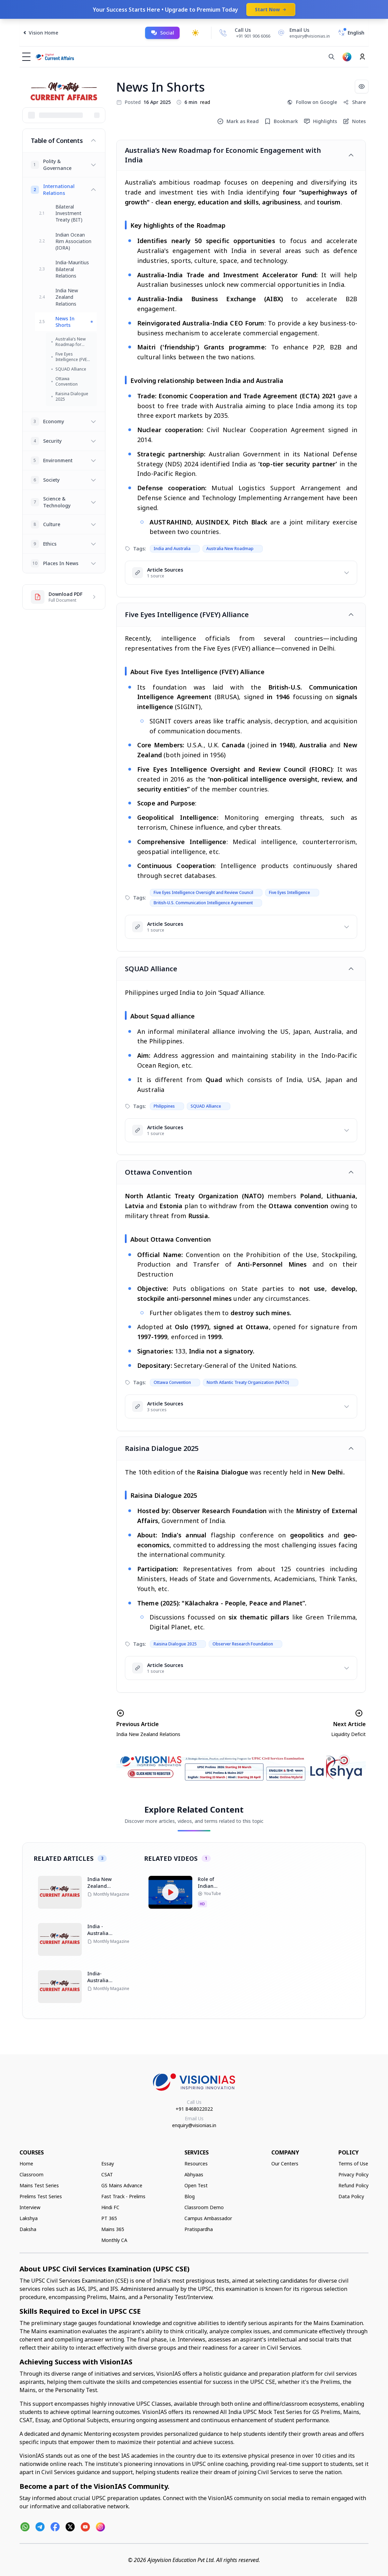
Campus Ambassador (208, 2218)
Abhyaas (193, 2174)
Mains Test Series (39, 2185)
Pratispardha (198, 2229)
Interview (30, 2207)
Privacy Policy (353, 2174)
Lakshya (29, 2218)
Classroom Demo (204, 2207)
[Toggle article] (351, 155)
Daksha (28, 2229)
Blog (189, 2196)
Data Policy (351, 2196)
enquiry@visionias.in (194, 2125)
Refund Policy (353, 2185)
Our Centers (284, 2163)
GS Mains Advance (121, 2185)
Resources (196, 2163)
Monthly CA (114, 2240)
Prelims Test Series (41, 2196)
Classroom (31, 2174)
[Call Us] (223, 33)
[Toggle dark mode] (195, 32)
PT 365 (109, 2218)
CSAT (107, 2174)
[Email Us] (303, 33)
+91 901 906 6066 (253, 36)
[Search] (331, 57)
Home (26, 2163)
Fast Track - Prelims (123, 2196)
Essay (107, 2163)
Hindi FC (110, 2207)
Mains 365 (112, 2229)
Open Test (196, 2185)
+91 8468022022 (194, 2109)
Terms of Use (353, 2163)
